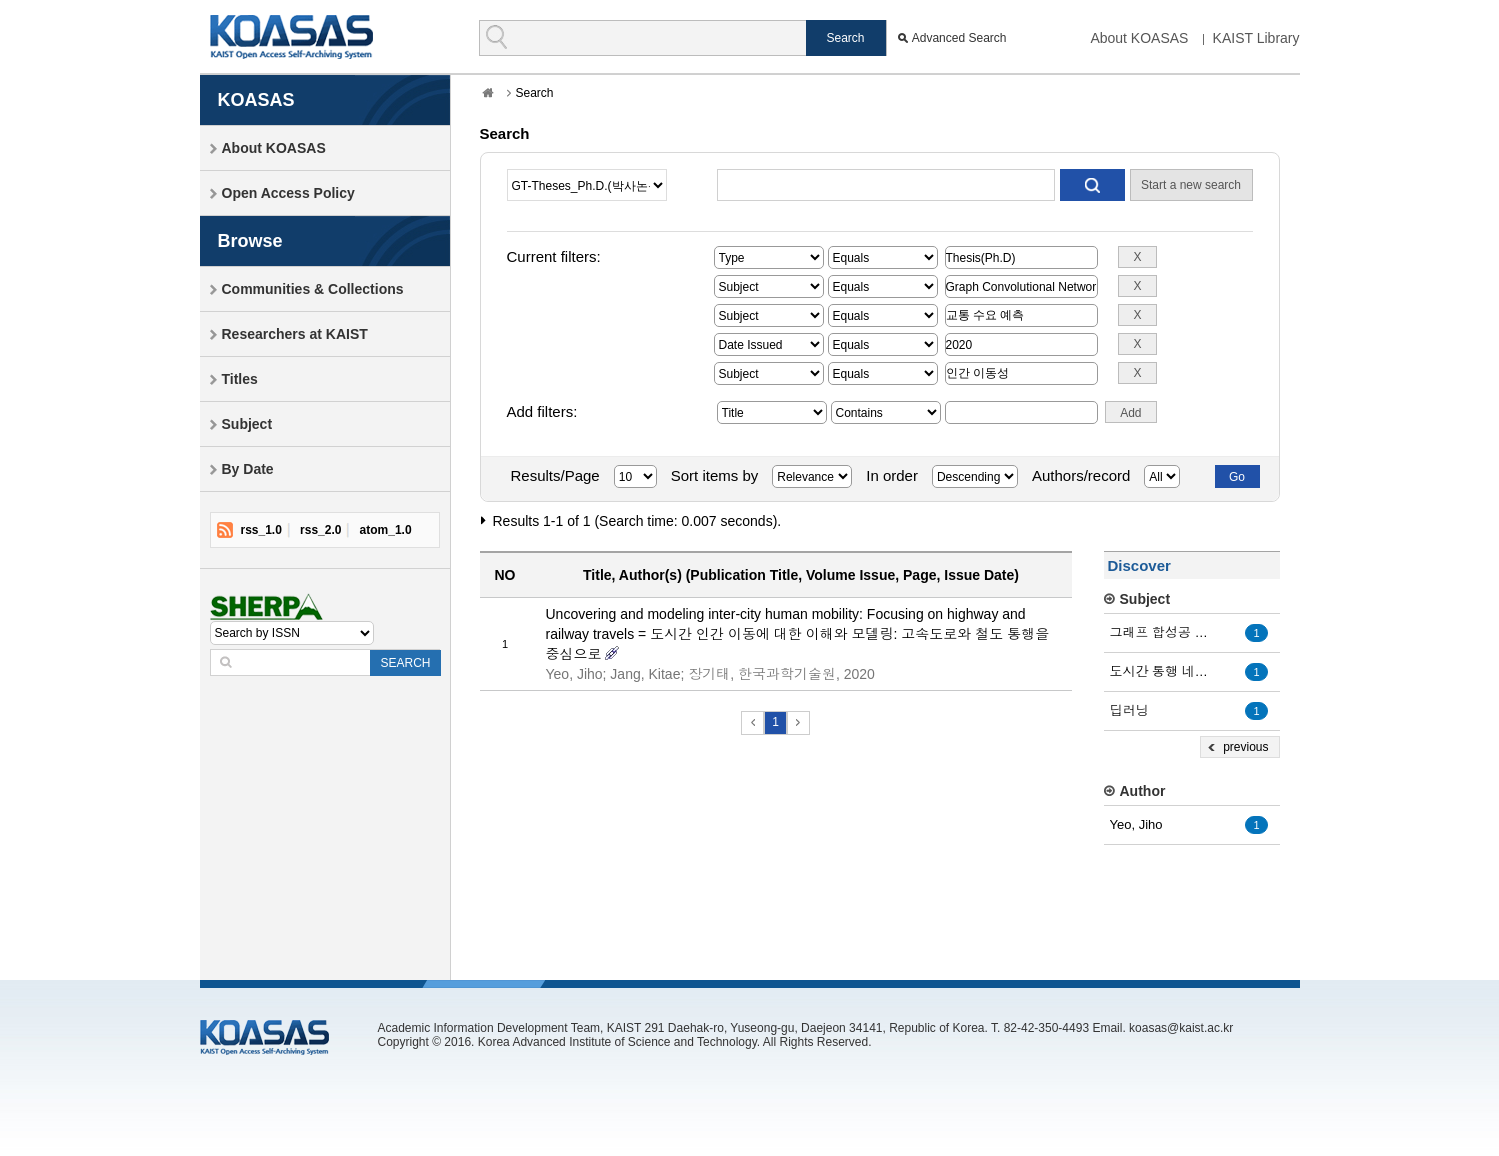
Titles (240, 379)
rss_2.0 (320, 530)
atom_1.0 (386, 530)
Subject (247, 424)
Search (535, 93)
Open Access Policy (288, 193)
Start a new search (1191, 185)
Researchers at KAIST (295, 334)
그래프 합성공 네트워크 (1165, 632)
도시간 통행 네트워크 (1165, 671)
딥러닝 (1129, 710)
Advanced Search (959, 38)
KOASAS (291, 36)
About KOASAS (1139, 38)
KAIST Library (1256, 38)
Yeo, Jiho (1136, 824)
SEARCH (405, 663)
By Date (248, 469)
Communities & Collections (313, 289)
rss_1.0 (261, 530)
